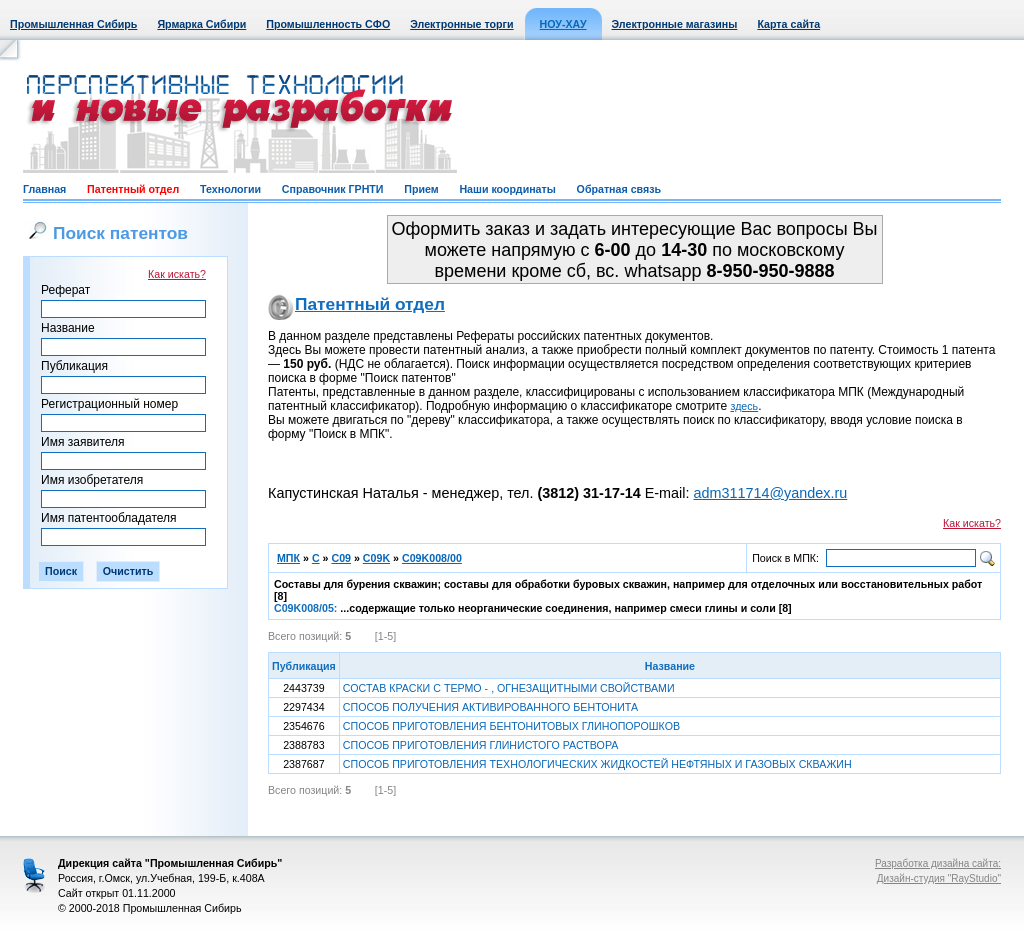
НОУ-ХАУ (563, 24)
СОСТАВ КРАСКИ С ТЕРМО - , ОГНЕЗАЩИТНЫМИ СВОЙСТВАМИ (509, 688)
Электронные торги (461, 24)
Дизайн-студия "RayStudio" (939, 878)
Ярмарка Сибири (201, 24)
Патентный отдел (133, 189)
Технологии (230, 189)
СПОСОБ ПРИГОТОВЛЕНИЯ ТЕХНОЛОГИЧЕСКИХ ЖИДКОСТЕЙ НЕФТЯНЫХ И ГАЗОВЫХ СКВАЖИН (597, 764)
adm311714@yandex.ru (770, 493)
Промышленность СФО (328, 24)
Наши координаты (507, 189)
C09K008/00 (432, 558)
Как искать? (177, 274)
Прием (421, 189)
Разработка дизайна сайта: (938, 863)
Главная (44, 189)
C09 (341, 558)
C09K (376, 558)
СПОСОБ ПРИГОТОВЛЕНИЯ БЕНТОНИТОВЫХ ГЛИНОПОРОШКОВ (511, 726)
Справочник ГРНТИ (333, 189)
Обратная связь (619, 189)
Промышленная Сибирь (73, 24)
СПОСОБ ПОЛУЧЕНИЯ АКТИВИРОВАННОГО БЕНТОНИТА (490, 707)
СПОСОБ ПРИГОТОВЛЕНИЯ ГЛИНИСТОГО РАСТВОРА (481, 745)
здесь (745, 406)
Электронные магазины (675, 24)
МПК (288, 558)
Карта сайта (788, 24)
